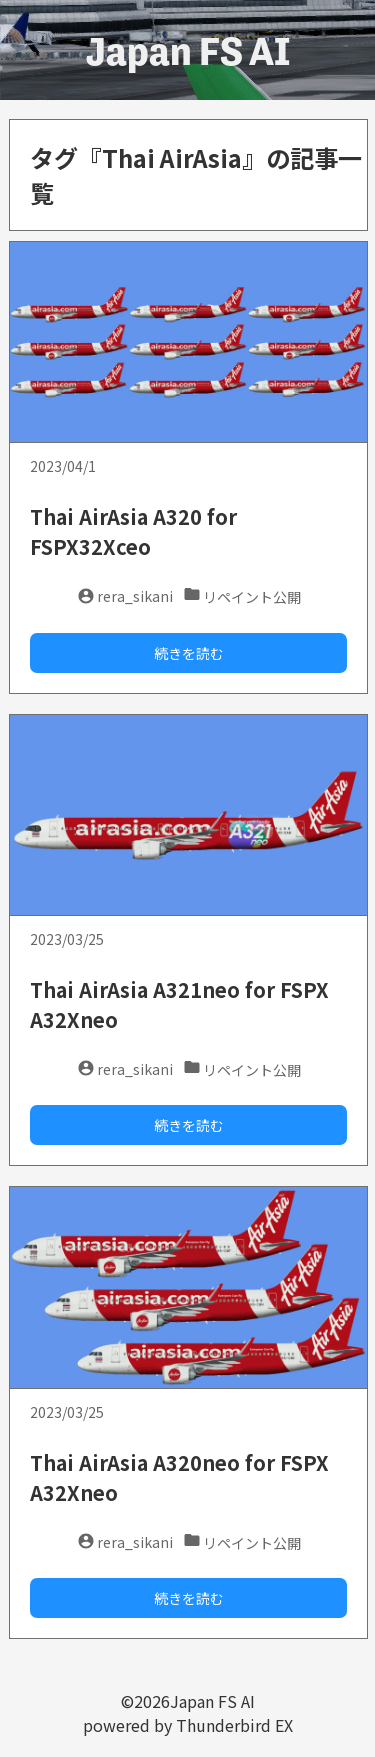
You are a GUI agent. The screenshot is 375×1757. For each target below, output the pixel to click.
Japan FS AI (188, 51)
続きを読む (189, 653)
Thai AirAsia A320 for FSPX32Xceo (133, 531)
